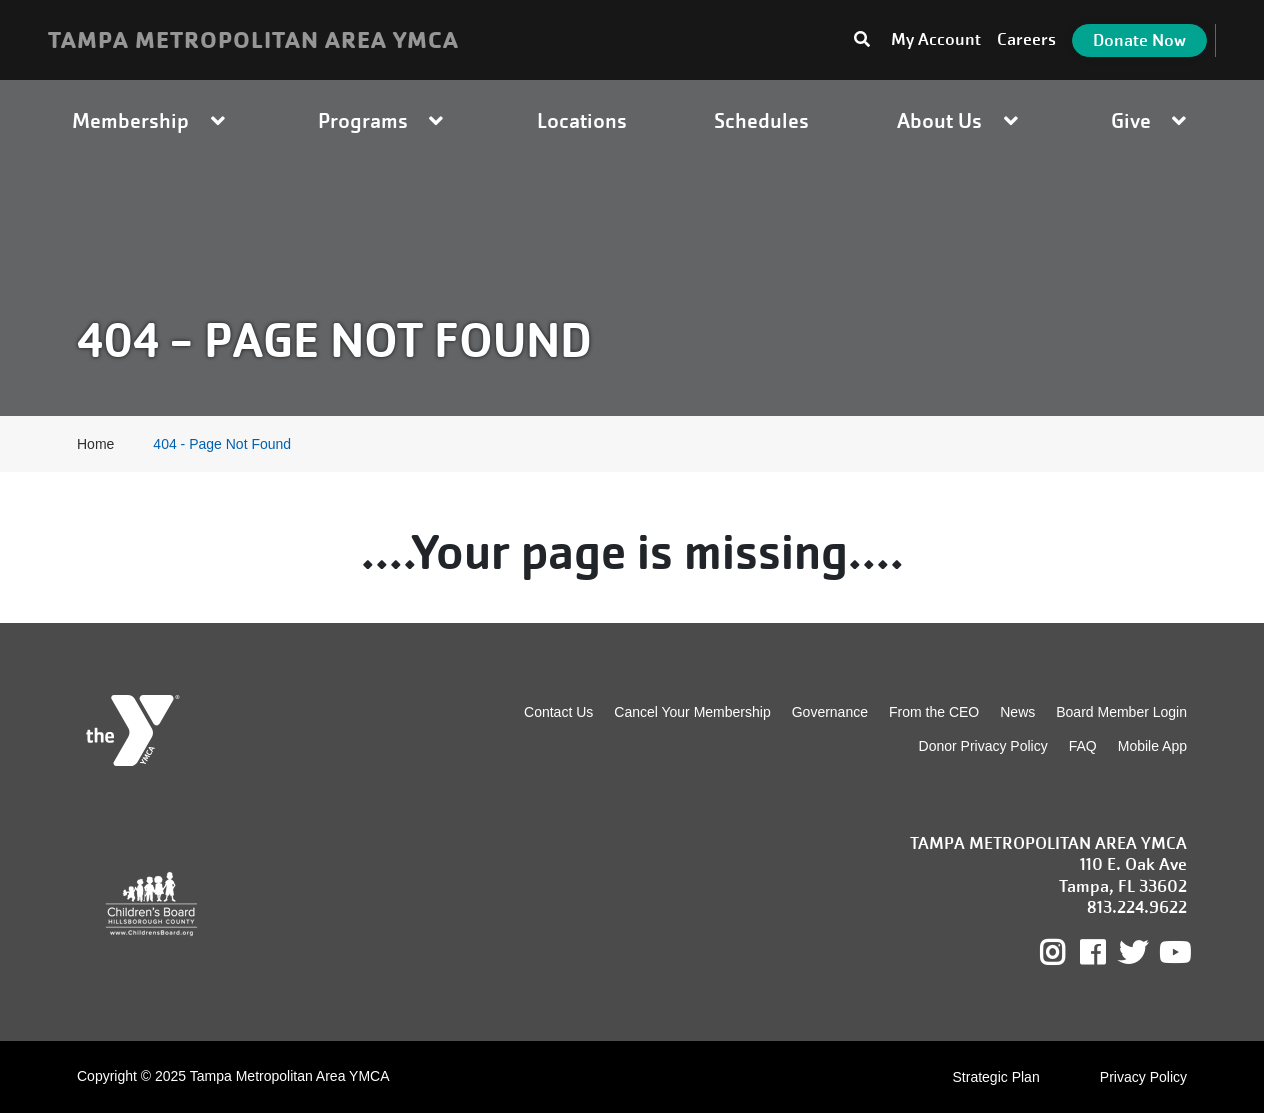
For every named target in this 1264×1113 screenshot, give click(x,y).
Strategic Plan (996, 1077)
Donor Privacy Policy (983, 746)
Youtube (1173, 953)
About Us (960, 120)
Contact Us (558, 712)
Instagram (1066, 953)
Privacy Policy (1143, 1077)
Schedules (761, 120)
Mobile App (1152, 746)
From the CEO (934, 712)
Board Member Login (1121, 712)
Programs (383, 120)
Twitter (1133, 953)
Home (95, 444)
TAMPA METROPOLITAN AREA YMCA (253, 40)
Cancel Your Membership (692, 712)
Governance (830, 712)
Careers (1026, 39)
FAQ (1083, 746)
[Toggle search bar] (862, 40)
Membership (151, 120)
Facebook (1106, 953)
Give (1151, 120)
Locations (582, 120)
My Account (936, 39)
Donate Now (1139, 40)
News (1017, 712)
